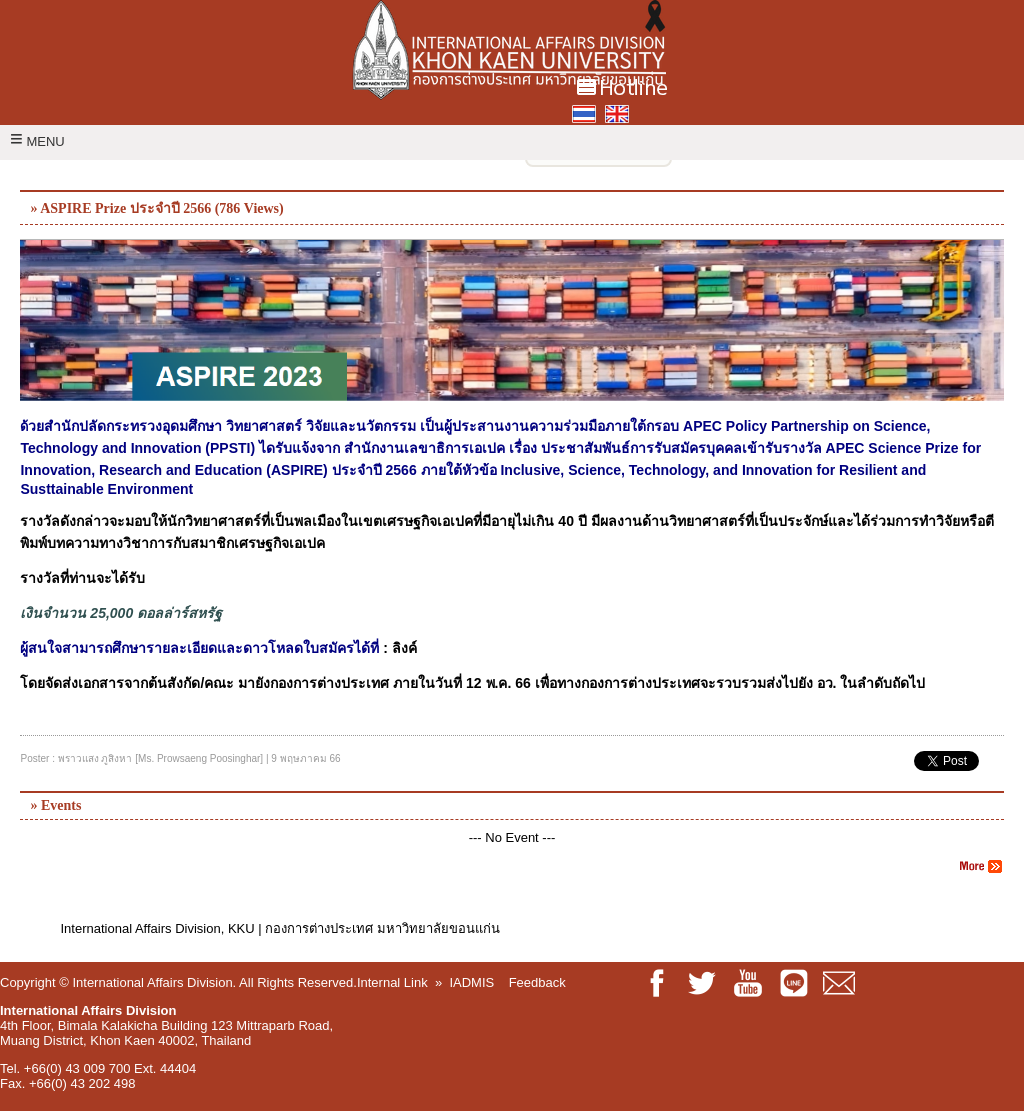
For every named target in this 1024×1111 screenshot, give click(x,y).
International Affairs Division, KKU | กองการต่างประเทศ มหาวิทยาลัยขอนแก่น (279, 928)
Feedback (537, 982)
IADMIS (471, 982)
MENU (37, 141)
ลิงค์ (404, 648)
